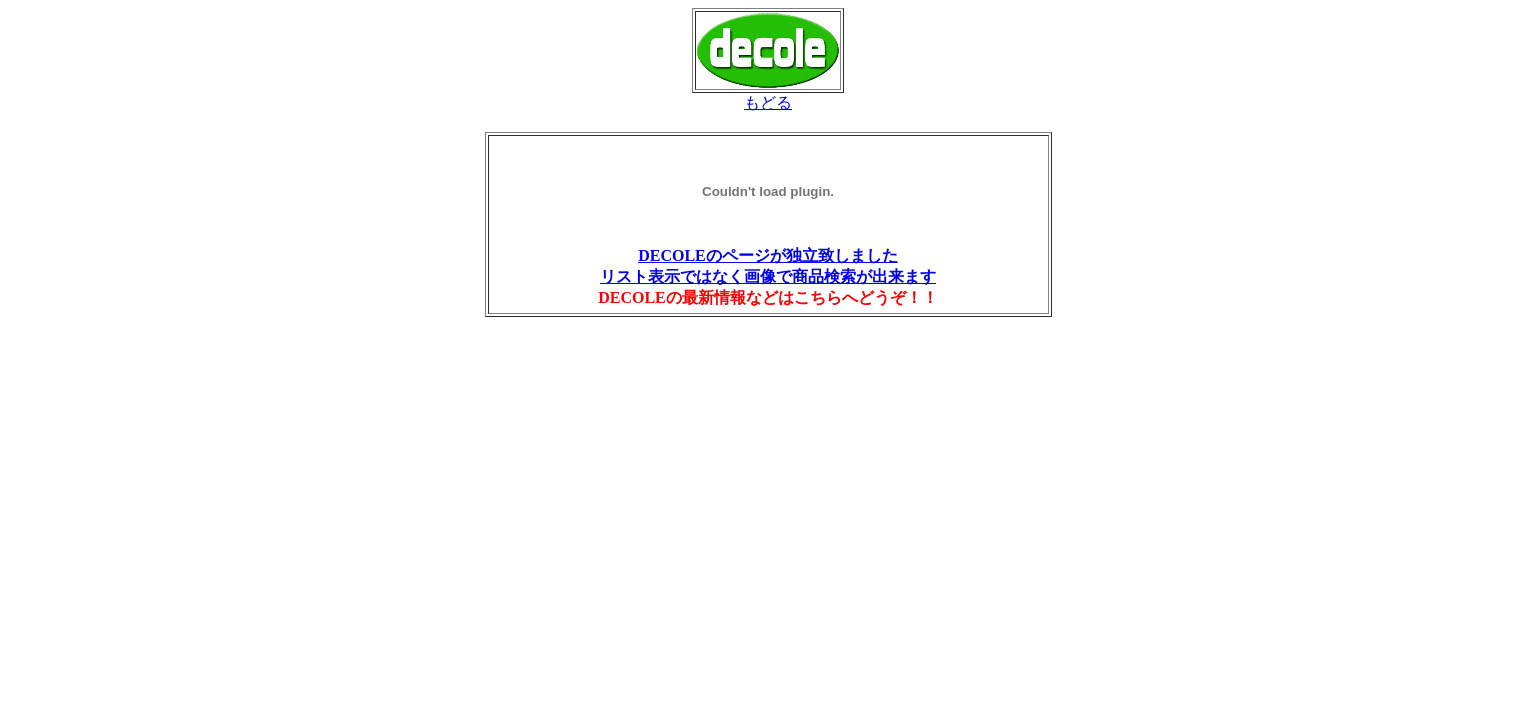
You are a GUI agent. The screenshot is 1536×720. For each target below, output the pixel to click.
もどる (768, 102)
